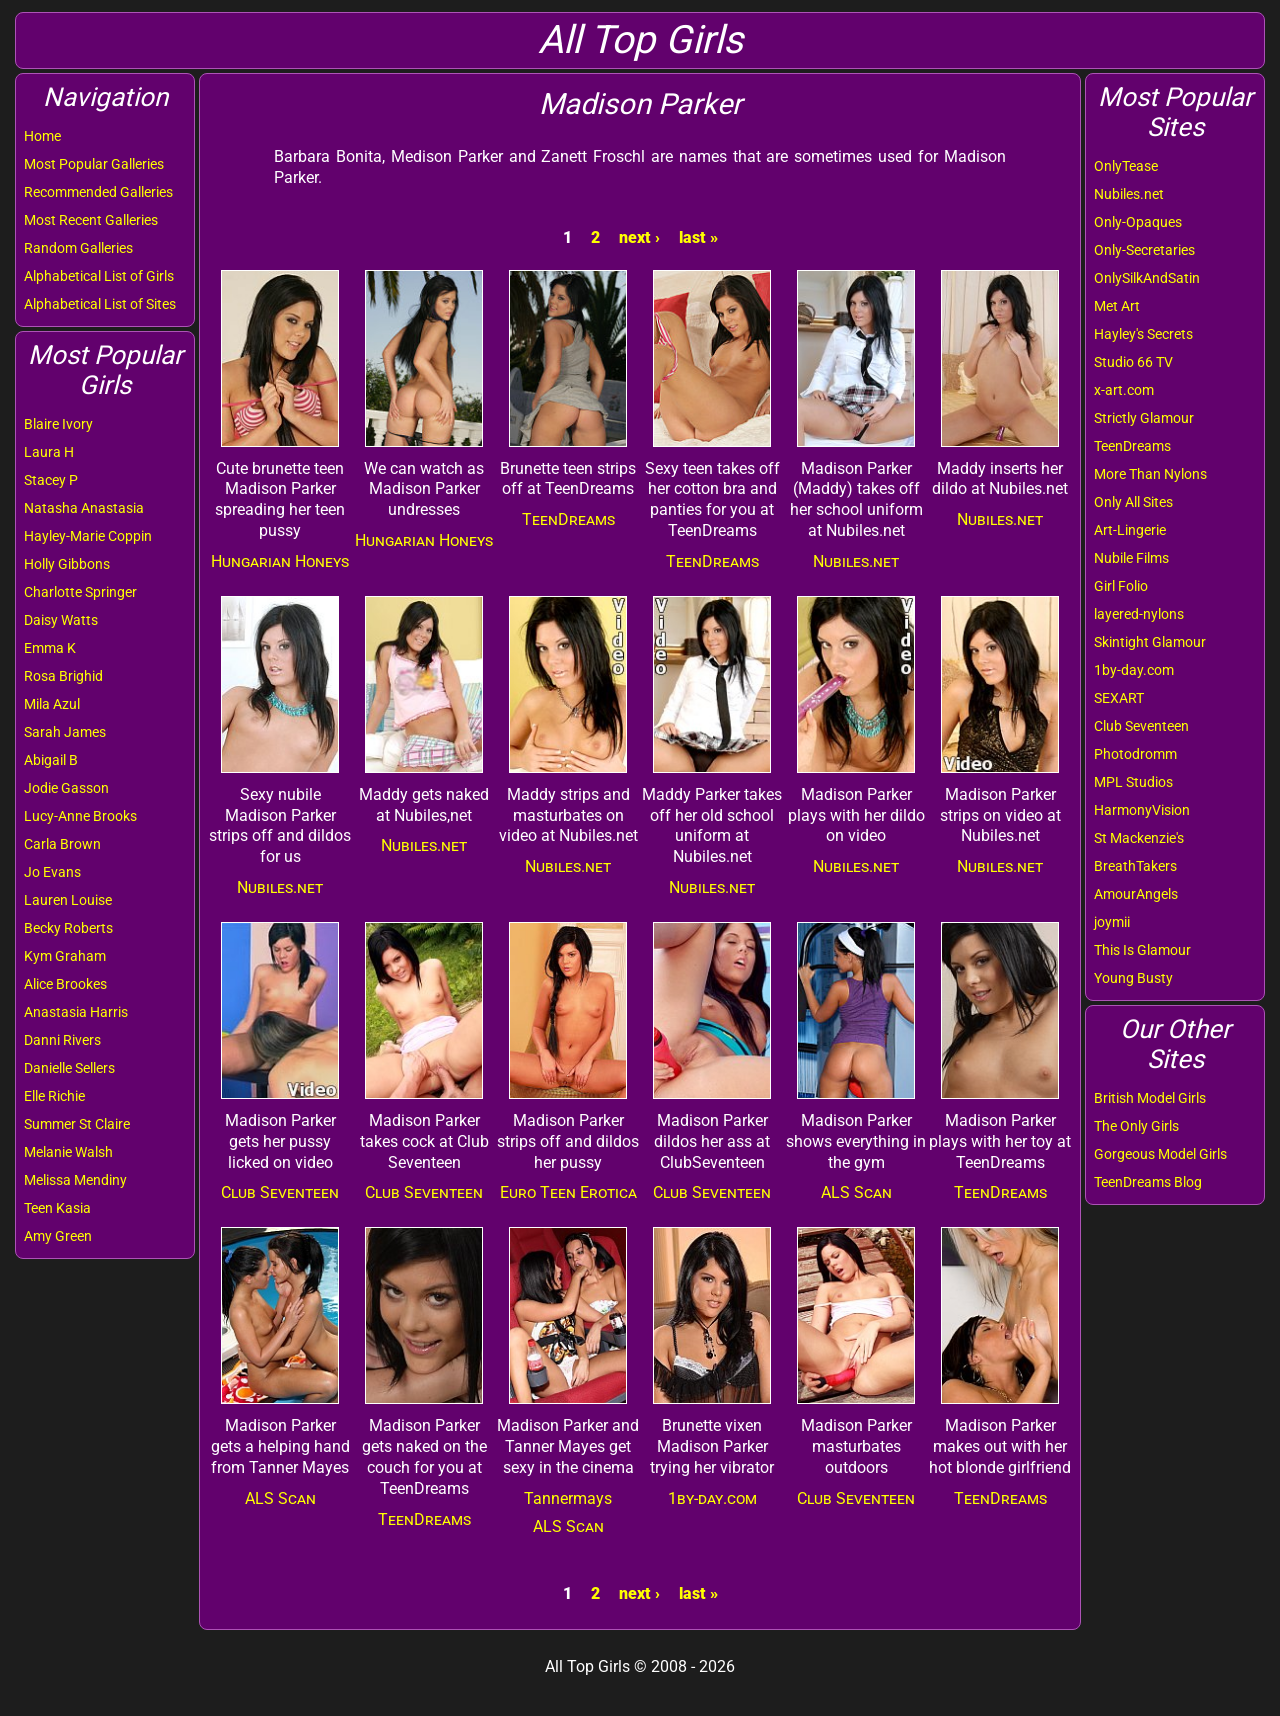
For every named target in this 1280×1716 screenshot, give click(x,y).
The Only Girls (1136, 1126)
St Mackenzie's (1139, 838)
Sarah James (65, 732)
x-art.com (1124, 390)
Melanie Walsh (68, 1152)
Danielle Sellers (69, 1068)
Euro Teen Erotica (568, 1192)
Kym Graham (65, 956)
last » (698, 237)
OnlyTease (1126, 166)
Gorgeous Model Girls (1160, 1154)
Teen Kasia (57, 1208)
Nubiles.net (1129, 194)
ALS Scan (856, 1192)
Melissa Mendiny (75, 1180)
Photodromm (1135, 754)
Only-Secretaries (1144, 250)
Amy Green (58, 1236)
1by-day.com (1134, 670)
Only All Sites (1133, 502)
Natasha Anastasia (84, 508)
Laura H (49, 452)
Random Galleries (78, 248)
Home (42, 136)
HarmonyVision (1142, 810)
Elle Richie (54, 1096)
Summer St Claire (77, 1124)
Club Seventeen (1141, 726)
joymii (1112, 922)
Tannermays (568, 1498)
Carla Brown (62, 844)
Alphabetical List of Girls (99, 276)
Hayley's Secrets (1143, 334)
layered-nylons (1139, 614)
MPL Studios (1133, 782)
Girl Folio (1121, 586)
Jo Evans (52, 872)
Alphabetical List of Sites (100, 304)
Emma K (50, 648)
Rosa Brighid (63, 676)
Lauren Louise (68, 900)
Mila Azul (52, 704)
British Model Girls (1150, 1098)
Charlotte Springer (80, 592)
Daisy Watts (61, 620)
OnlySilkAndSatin (1147, 278)
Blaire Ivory (58, 424)
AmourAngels (1136, 894)
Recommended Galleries (98, 192)
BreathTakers (1135, 866)
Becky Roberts (68, 928)
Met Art (1117, 306)
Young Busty (1133, 978)
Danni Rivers (62, 1040)
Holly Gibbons (67, 564)
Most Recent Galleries (91, 220)
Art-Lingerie (1130, 530)
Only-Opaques (1138, 222)
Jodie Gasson (66, 788)
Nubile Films (1131, 558)
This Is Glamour (1142, 950)
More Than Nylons (1150, 474)
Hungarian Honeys (280, 561)
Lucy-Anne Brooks (80, 816)
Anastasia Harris (76, 1012)
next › (639, 237)
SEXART (1119, 698)
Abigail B (51, 760)
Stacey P (51, 480)
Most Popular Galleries (94, 164)
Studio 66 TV (1133, 362)
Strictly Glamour (1144, 418)
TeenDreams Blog (1148, 1182)
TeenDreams (1132, 446)
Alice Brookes (65, 984)
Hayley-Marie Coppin (88, 536)
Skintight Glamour (1150, 642)
